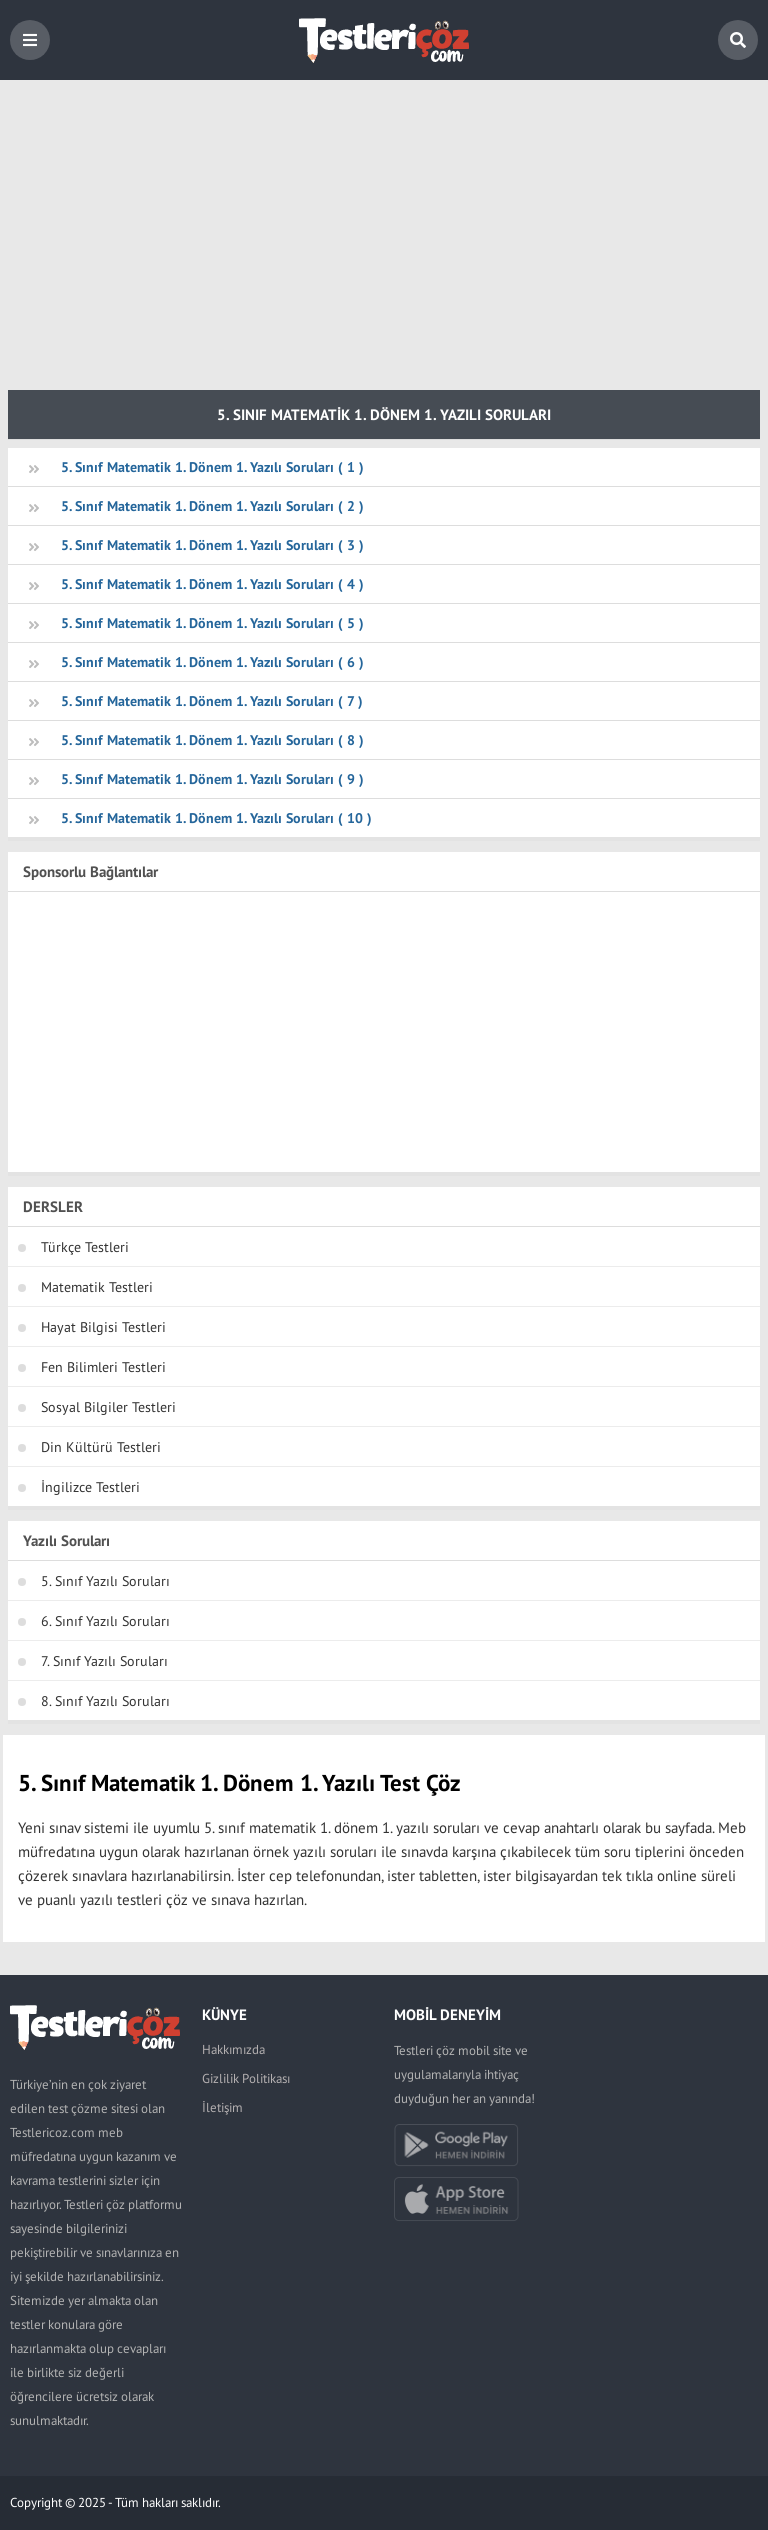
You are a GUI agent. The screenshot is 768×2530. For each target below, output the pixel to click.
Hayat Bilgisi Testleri (103, 1327)
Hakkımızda (233, 2049)
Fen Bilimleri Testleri (103, 1367)
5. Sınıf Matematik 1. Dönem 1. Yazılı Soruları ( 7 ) (212, 701)
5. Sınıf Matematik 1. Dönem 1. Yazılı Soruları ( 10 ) (216, 818)
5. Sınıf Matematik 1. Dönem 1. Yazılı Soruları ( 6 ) (212, 662)
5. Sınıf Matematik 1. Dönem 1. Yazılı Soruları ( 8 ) (212, 740)
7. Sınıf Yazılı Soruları (104, 1661)
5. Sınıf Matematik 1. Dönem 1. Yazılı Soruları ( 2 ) (212, 506)
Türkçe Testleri (85, 1247)
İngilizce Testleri (90, 1487)
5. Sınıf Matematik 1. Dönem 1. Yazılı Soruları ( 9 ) (212, 779)
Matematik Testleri (97, 1287)
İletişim (222, 2107)
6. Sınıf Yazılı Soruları (105, 1621)
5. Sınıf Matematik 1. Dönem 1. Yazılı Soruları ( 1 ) (212, 467)
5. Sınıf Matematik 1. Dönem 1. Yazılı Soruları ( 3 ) (212, 545)
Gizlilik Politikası (246, 2078)
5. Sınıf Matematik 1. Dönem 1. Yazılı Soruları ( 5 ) (212, 623)
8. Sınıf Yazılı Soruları (105, 1701)
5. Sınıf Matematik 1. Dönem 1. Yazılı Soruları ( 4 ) (212, 584)
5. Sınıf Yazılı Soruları (105, 1581)
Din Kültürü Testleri (101, 1447)
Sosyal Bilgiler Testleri (108, 1407)
